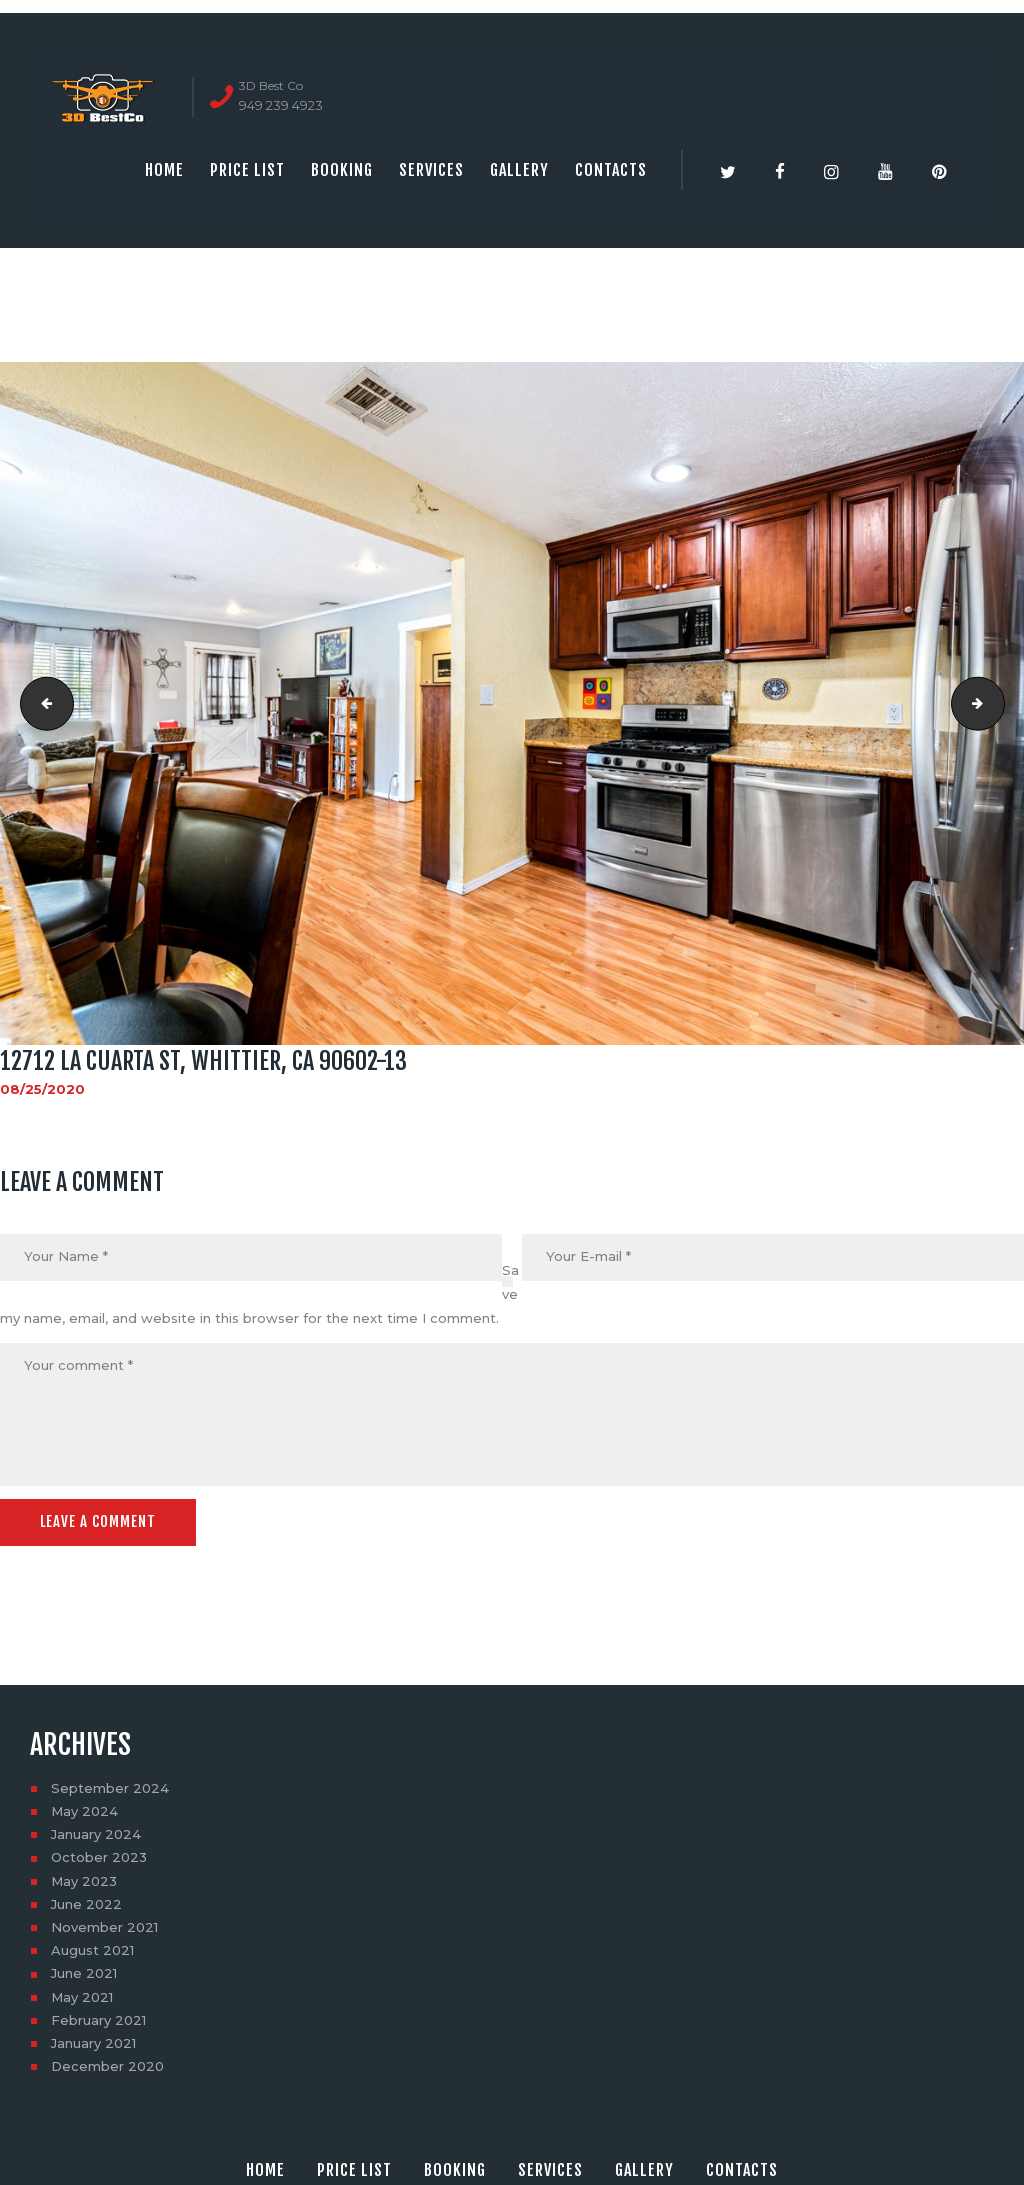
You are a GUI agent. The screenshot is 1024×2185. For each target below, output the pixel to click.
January (96, 1834)
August (92, 1950)
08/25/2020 (42, 1089)
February (98, 2020)
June (86, 1904)
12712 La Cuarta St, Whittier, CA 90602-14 (998, 703)
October (99, 1857)
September (110, 1788)
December (107, 2066)
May (84, 1811)
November (104, 1927)
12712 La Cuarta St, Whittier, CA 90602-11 (41, 703)
